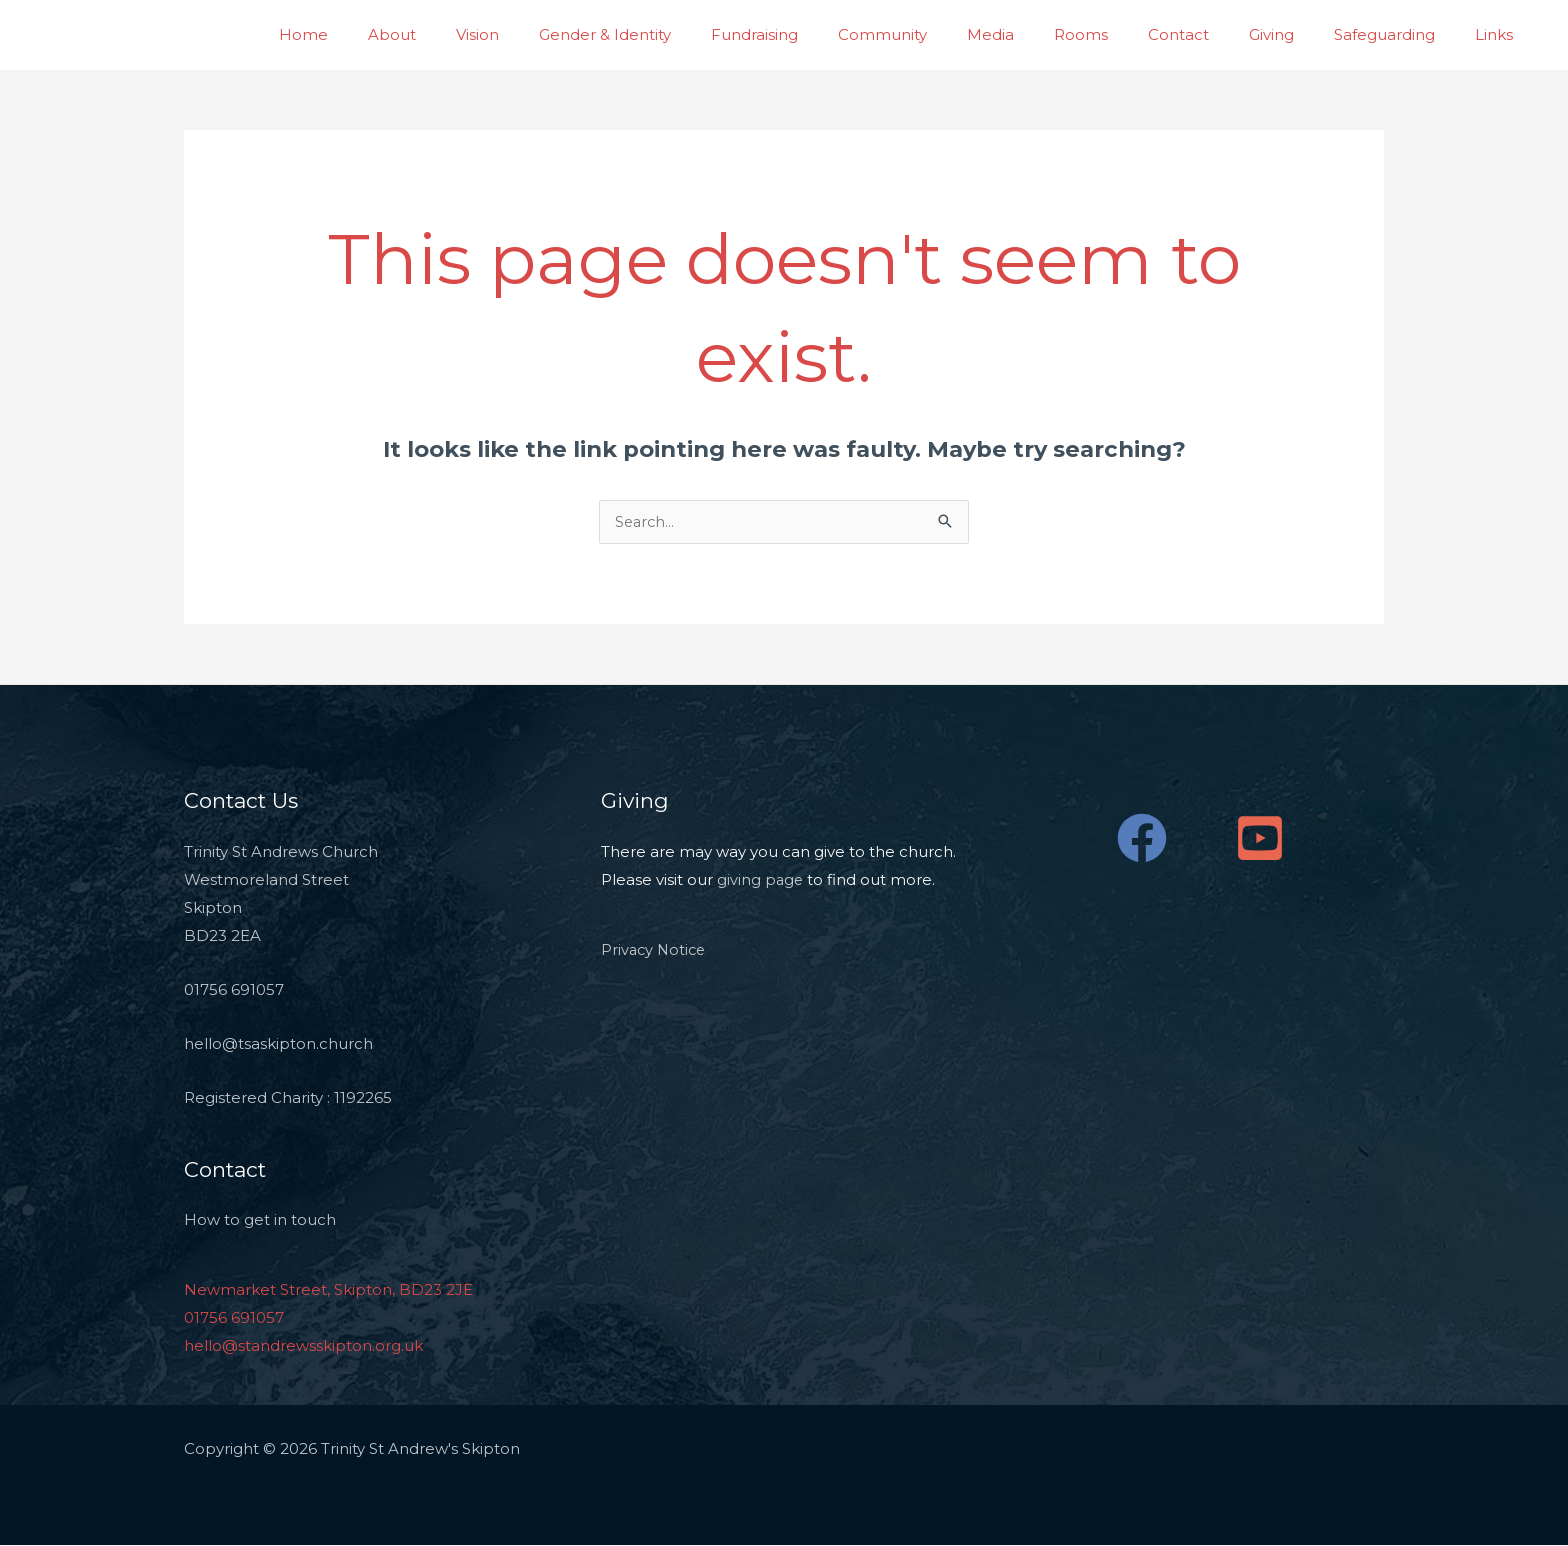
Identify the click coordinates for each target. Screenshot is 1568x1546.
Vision (572, 34)
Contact (1213, 34)
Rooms (1126, 34)
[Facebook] (1142, 839)
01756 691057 (234, 1318)
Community (947, 34)
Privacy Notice (655, 950)
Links (1499, 34)
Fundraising (829, 34)
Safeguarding (1399, 34)
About (497, 34)
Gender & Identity (690, 34)
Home (418, 34)
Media (1045, 34)
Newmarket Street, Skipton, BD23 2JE (328, 1290)
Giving (1296, 34)
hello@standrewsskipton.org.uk (303, 1346)
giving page (761, 880)
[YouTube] (1260, 839)
